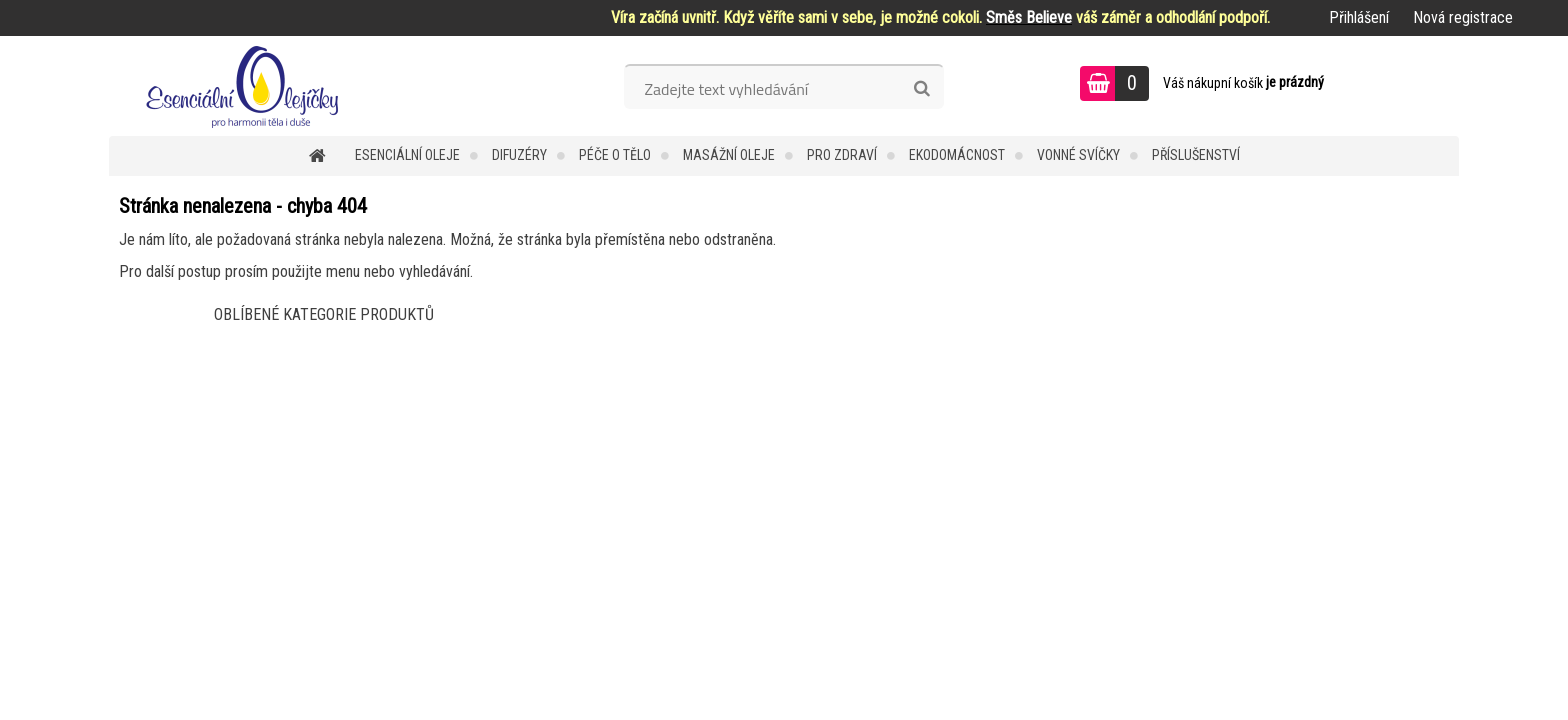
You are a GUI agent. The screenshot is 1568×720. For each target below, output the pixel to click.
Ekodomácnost (957, 155)
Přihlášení (1359, 17)
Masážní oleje (729, 155)
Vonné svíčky (1078, 155)
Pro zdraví (842, 155)
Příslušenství (1196, 155)
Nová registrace (1463, 17)
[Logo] (246, 86)
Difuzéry (519, 155)
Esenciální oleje (407, 155)
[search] (921, 89)
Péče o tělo (615, 155)
